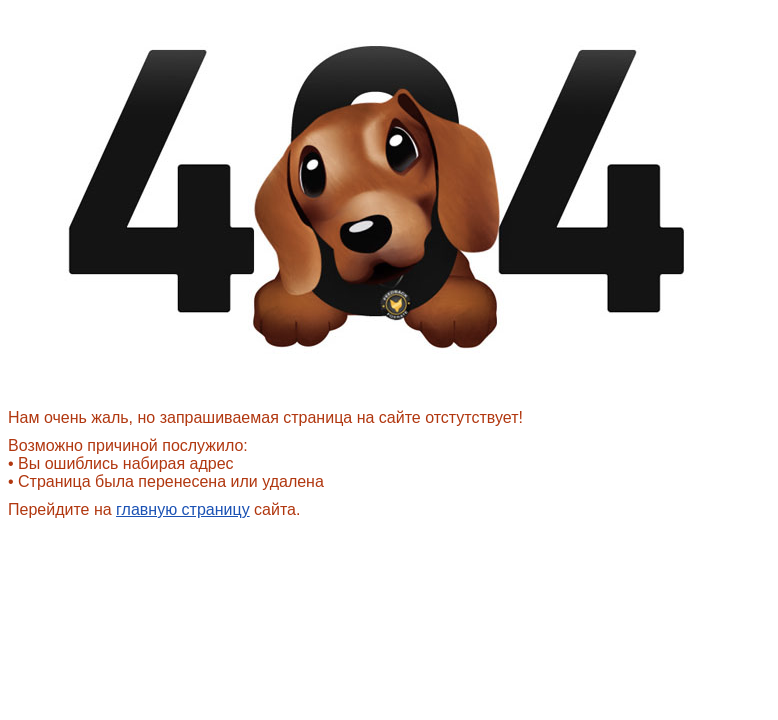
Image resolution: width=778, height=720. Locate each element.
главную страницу (183, 509)
